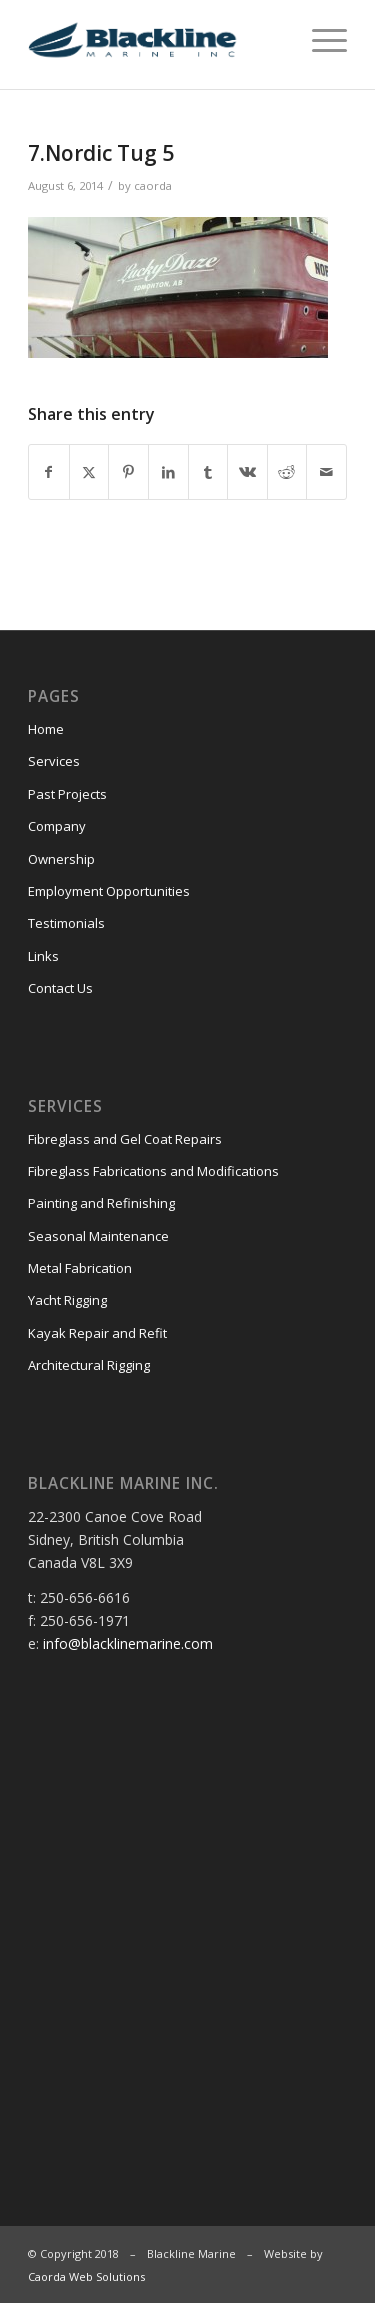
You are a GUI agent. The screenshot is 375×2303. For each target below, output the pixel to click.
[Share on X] (89, 472)
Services (54, 761)
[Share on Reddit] (287, 472)
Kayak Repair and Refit (97, 1333)
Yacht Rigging (67, 1300)
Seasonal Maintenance (98, 1236)
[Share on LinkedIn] (168, 472)
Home (46, 729)
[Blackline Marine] (155, 40)
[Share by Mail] (326, 472)
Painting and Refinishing (101, 1203)
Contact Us (60, 988)
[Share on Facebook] (49, 472)
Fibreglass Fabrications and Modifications (153, 1171)
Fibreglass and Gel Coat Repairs (125, 1139)
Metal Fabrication (80, 1268)
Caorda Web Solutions (86, 2276)
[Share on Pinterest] (128, 472)
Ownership (61, 859)
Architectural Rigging (89, 1365)
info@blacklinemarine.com (128, 1643)
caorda (153, 185)
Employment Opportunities (109, 891)
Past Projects (67, 794)
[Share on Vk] (247, 472)
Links (43, 956)
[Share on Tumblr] (208, 472)
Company (57, 826)
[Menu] (319, 40)
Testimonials (66, 923)
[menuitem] (319, 40)
